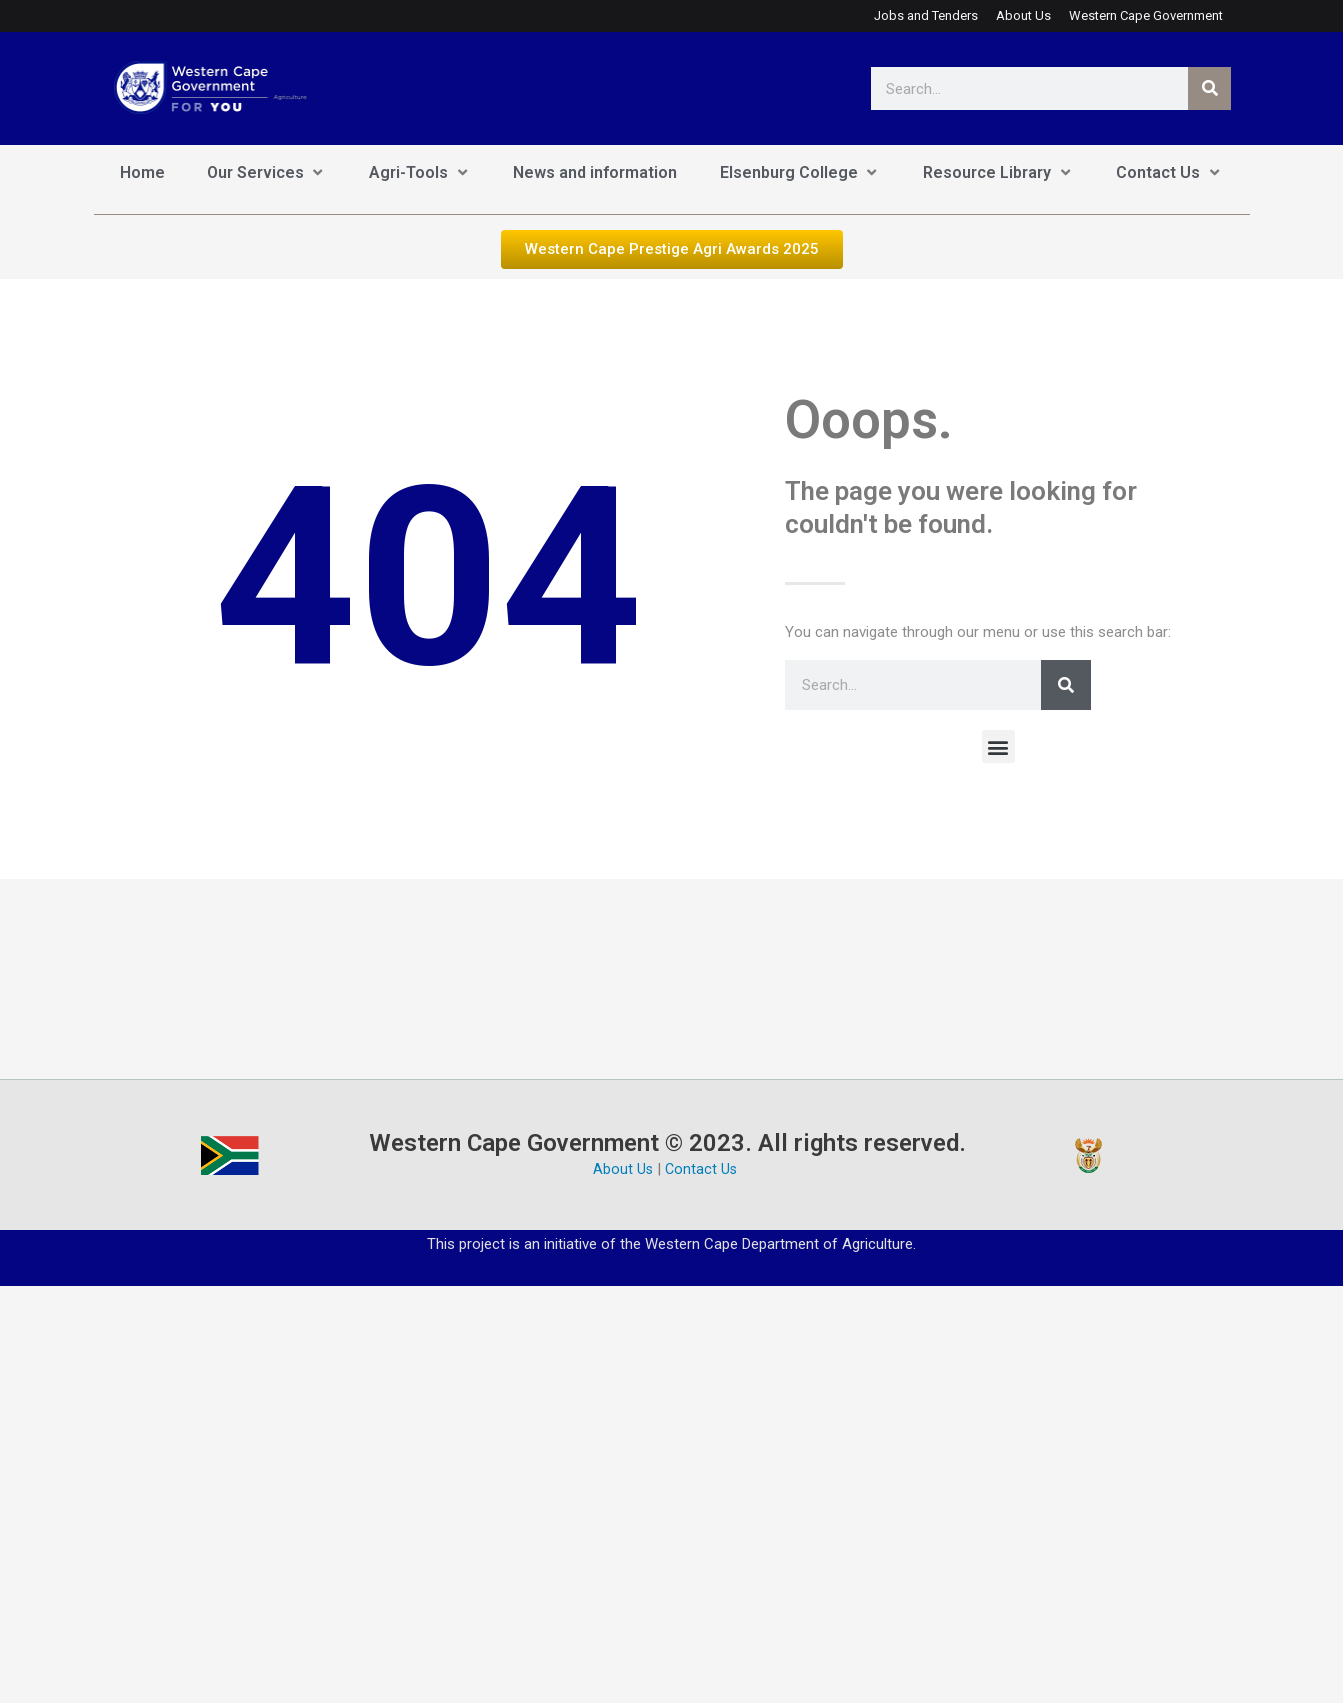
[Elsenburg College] (800, 173)
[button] (998, 747)
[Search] (1209, 88)
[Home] (142, 173)
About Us (622, 1171)
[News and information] (595, 173)
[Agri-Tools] (420, 173)
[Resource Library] (998, 173)
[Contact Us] (1169, 173)
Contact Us (702, 1171)
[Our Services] (267, 173)
